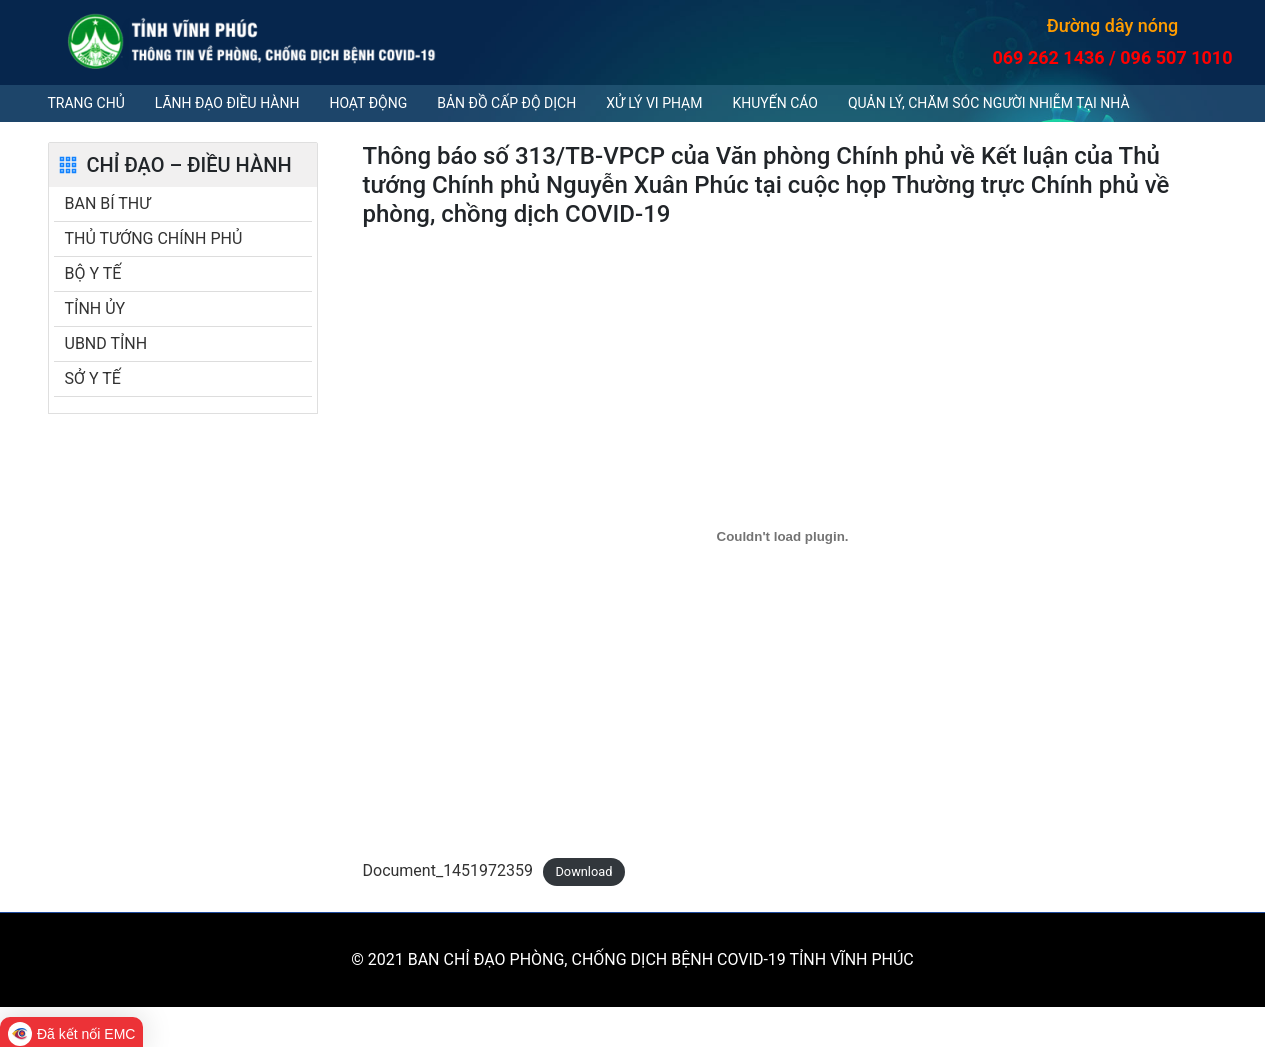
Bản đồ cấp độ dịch (506, 103)
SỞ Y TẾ (93, 378)
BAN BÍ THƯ (108, 203)
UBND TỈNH (106, 343)
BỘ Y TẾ (93, 273)
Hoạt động (368, 103)
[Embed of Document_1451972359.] (783, 536)
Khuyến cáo (774, 103)
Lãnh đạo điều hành (227, 103)
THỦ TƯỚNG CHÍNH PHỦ (154, 238)
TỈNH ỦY (95, 308)
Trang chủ (86, 103)
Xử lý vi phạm (654, 103)
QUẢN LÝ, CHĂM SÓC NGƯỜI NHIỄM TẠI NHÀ (989, 103)
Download (583, 871)
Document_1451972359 (448, 870)
